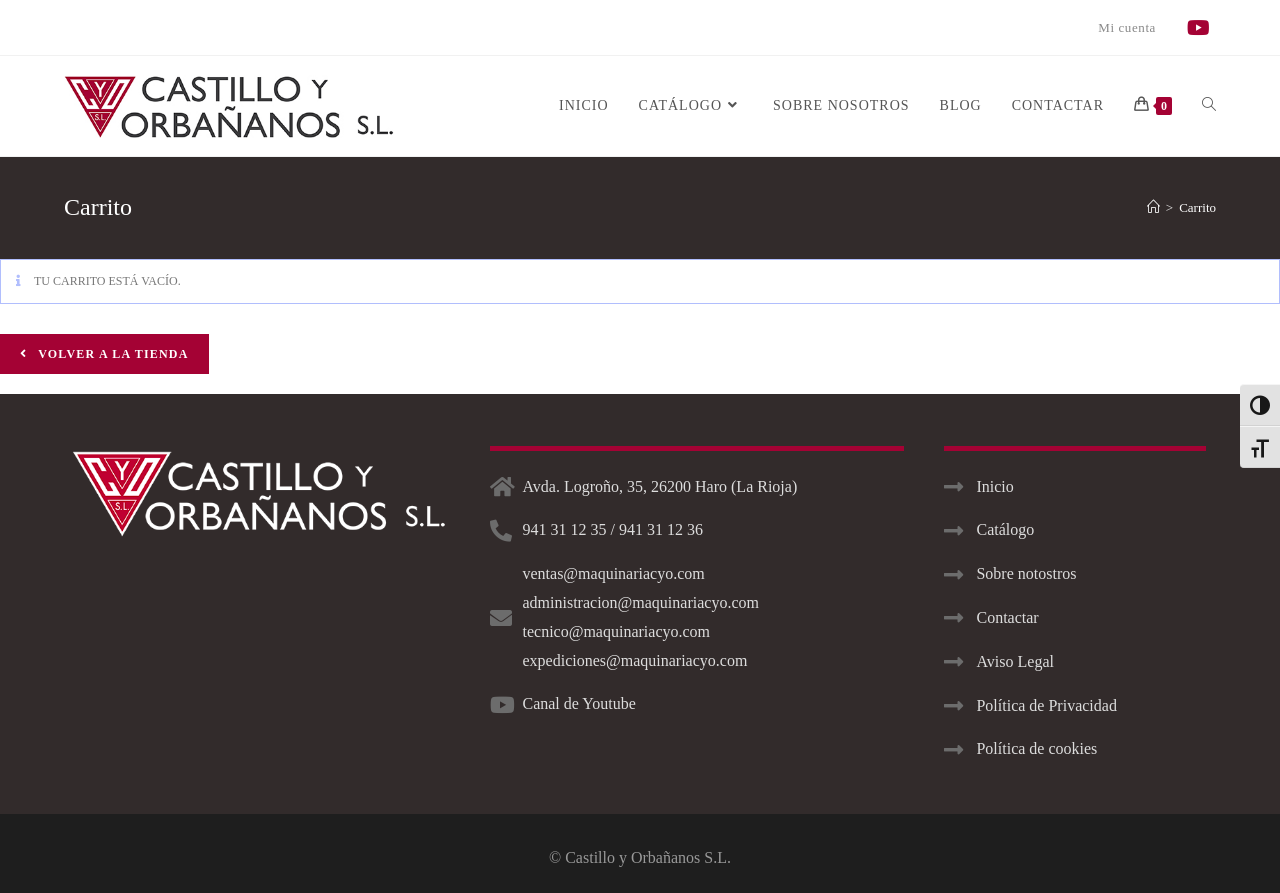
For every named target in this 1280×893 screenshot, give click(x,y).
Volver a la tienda (111, 354)
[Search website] (1209, 106)
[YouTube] (1201, 28)
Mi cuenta (1127, 27)
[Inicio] (1153, 207)
